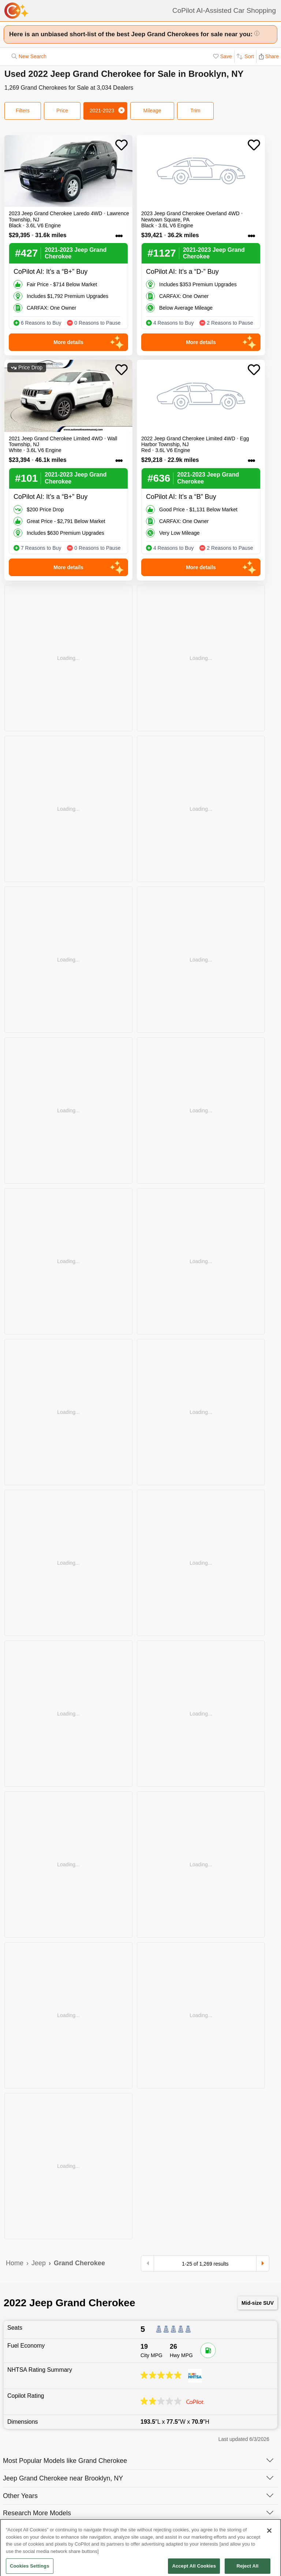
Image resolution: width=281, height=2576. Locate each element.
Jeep (38, 2263)
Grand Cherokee (79, 2263)
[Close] (269, 2541)
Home (14, 2263)
